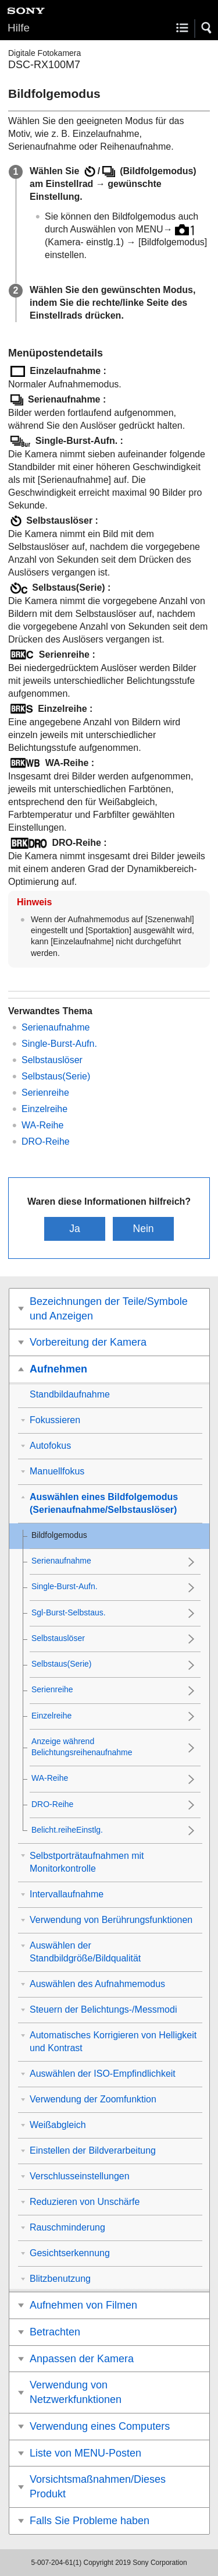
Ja (74, 1228)
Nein (143, 1228)
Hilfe (19, 28)
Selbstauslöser (52, 1060)
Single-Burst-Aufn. (59, 1044)
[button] (207, 28)
